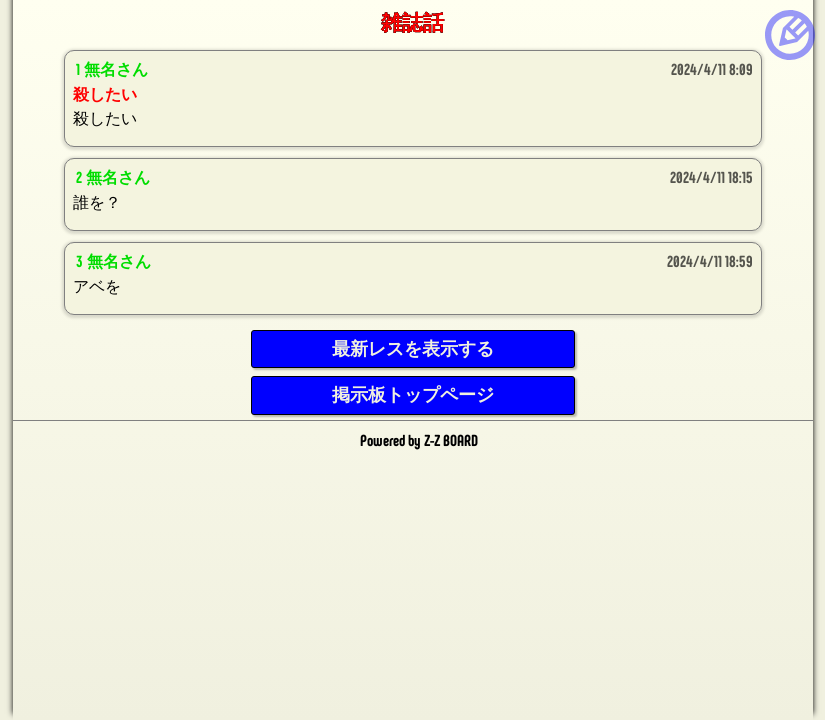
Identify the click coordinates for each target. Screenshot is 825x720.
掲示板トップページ (413, 395)
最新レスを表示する (413, 349)
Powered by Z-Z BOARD (419, 439)
